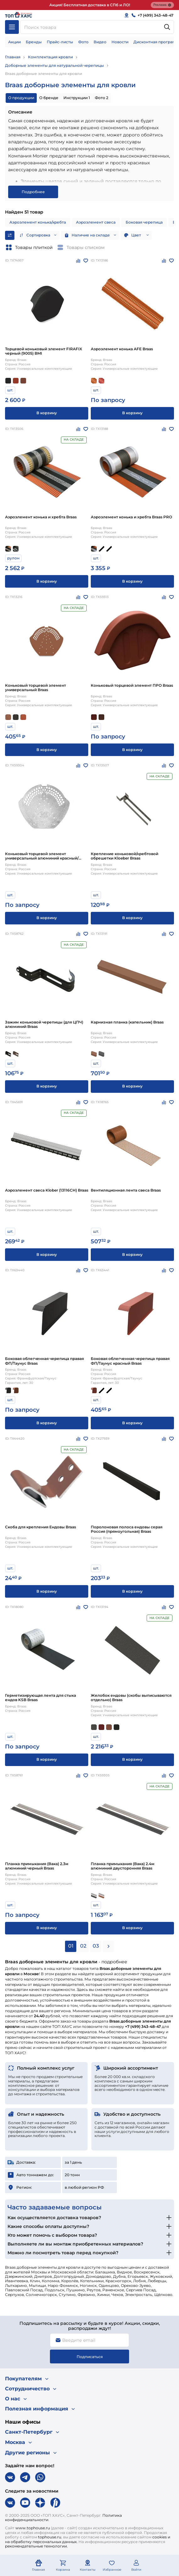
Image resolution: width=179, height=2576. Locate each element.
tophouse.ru (49, 2537)
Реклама (162, 5)
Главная (12, 57)
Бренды (34, 42)
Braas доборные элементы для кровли (43, 73)
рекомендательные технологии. (36, 2546)
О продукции (21, 97)
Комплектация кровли (50, 57)
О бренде (48, 97)
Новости (119, 42)
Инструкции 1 (76, 97)
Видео (100, 42)
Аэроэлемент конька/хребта (37, 222)
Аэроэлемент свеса (96, 222)
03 (96, 1946)
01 (70, 1946)
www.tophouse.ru (32, 2528)
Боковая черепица (144, 222)
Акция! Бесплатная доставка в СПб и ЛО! (89, 5)
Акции (14, 42)
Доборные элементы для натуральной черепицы (54, 65)
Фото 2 (101, 97)
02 (83, 1946)
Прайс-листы (60, 42)
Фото (83, 42)
